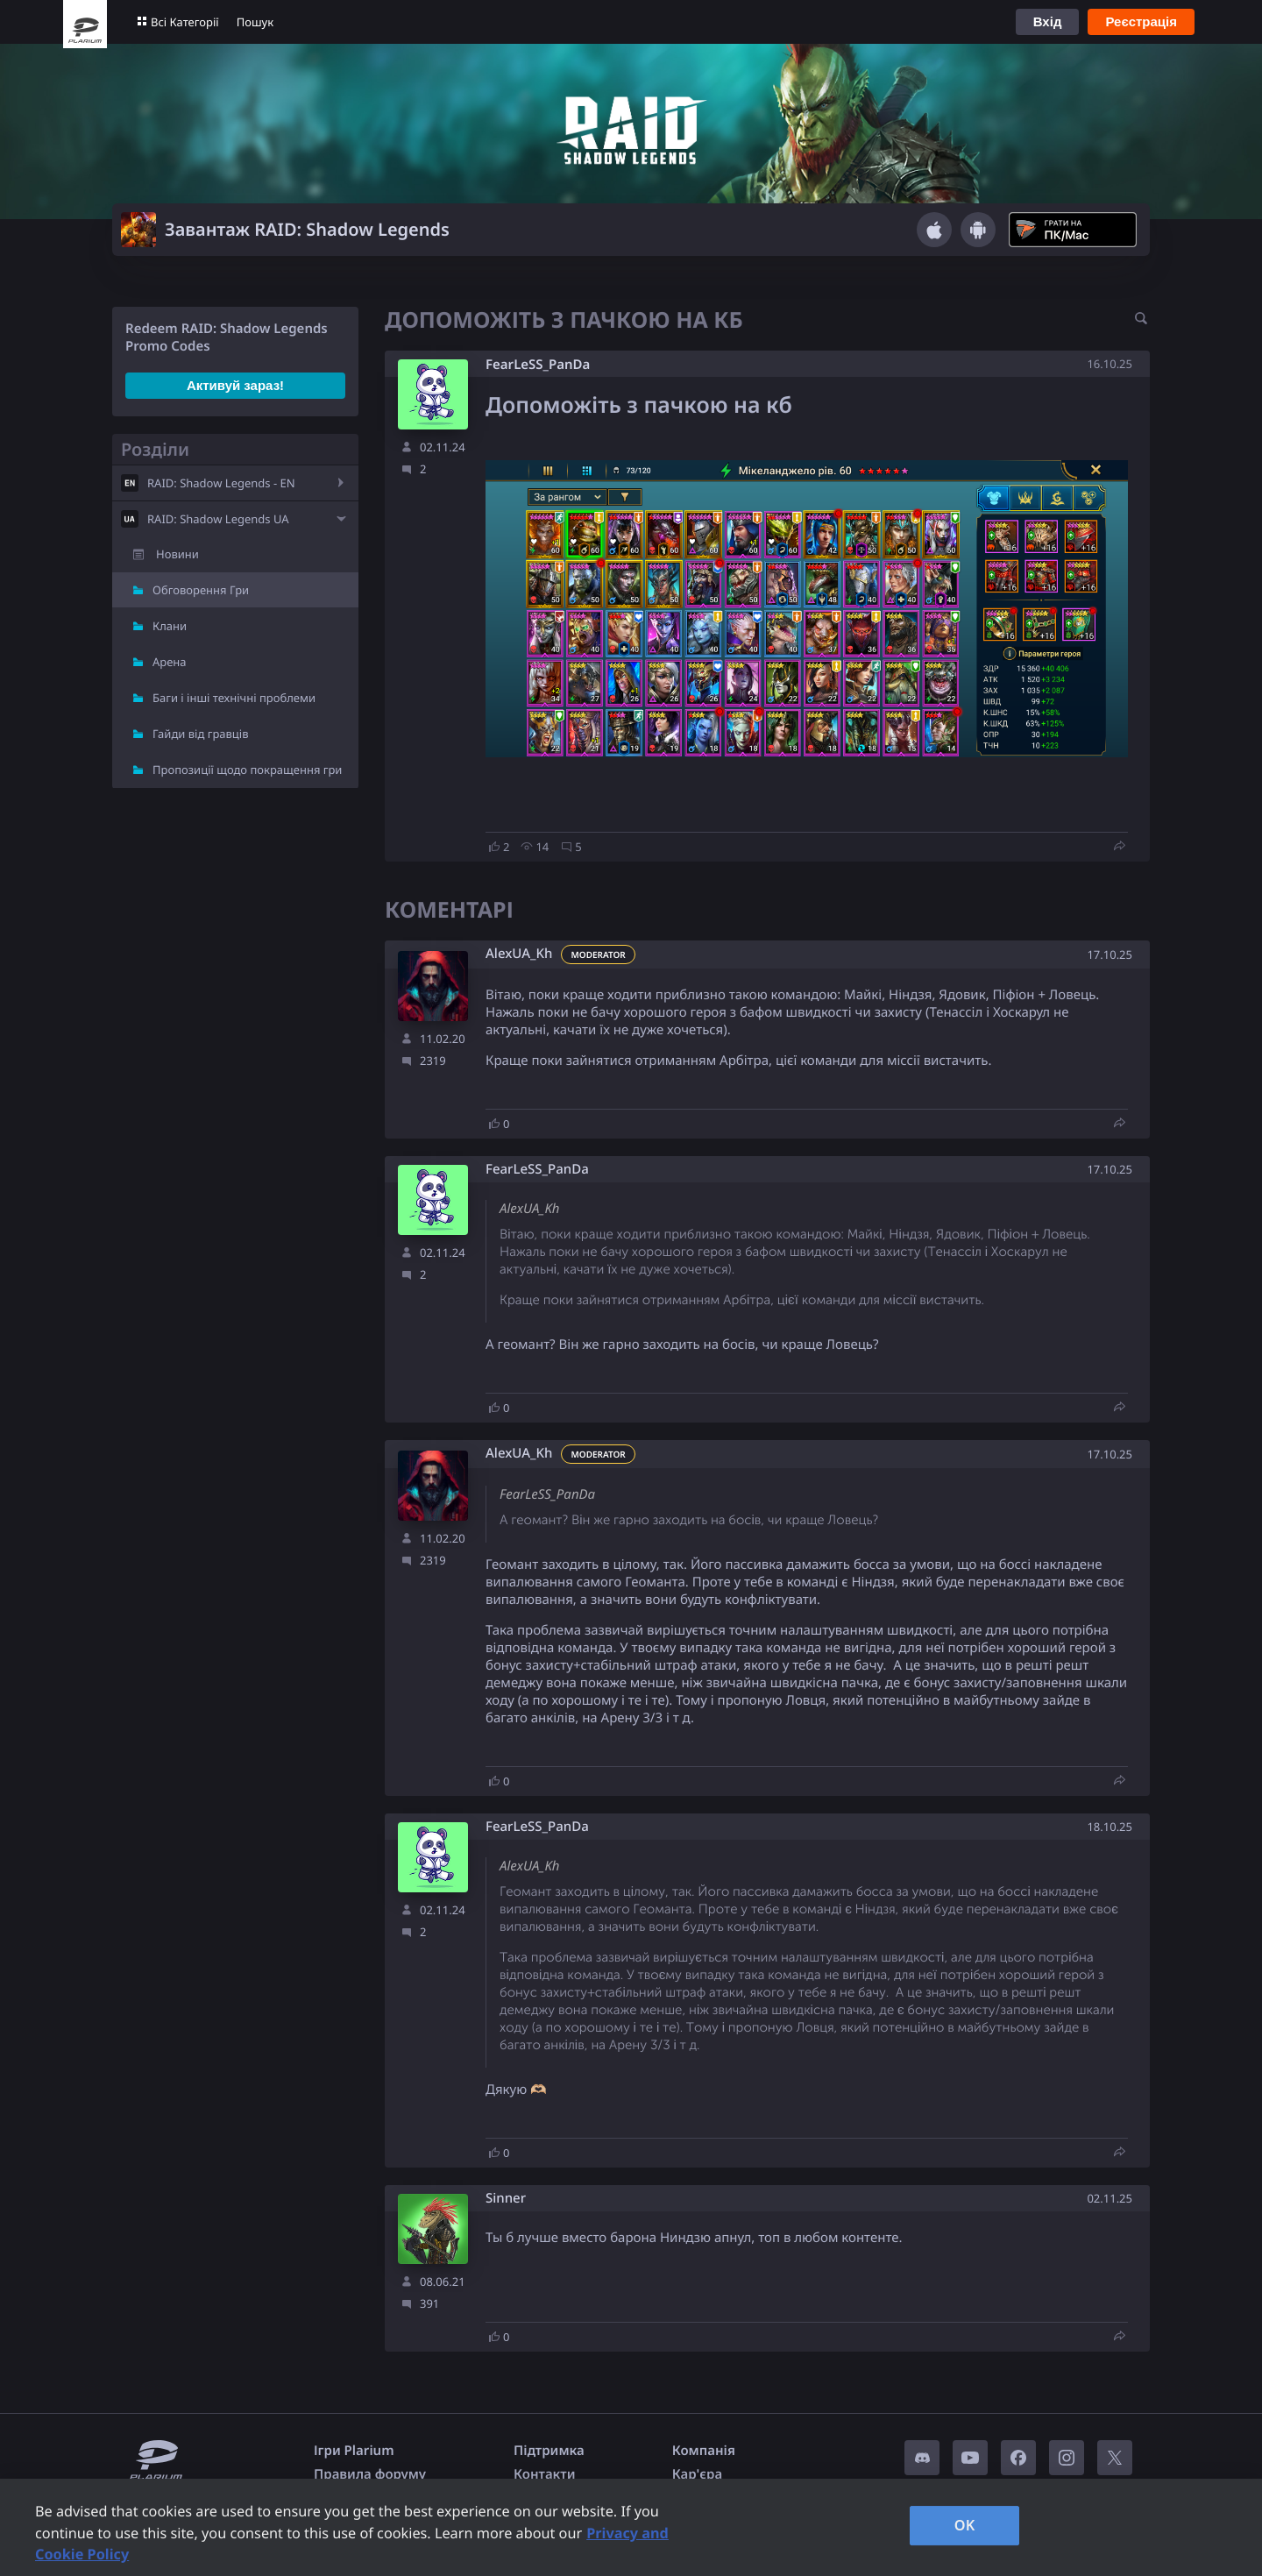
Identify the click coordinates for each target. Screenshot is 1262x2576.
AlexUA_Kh (519, 954)
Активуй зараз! (235, 385)
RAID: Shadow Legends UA (218, 519)
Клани (169, 626)
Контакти (544, 2474)
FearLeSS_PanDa (538, 364)
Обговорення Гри (200, 590)
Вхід (1047, 21)
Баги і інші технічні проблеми (234, 698)
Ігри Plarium (354, 2450)
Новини (177, 554)
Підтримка (549, 2450)
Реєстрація (1141, 21)
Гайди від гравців (200, 734)
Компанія (703, 2450)
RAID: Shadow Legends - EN (221, 483)
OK (964, 2525)
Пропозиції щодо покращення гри (247, 769)
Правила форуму (370, 2474)
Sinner (506, 2198)
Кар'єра (697, 2474)
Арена (169, 662)
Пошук (255, 22)
